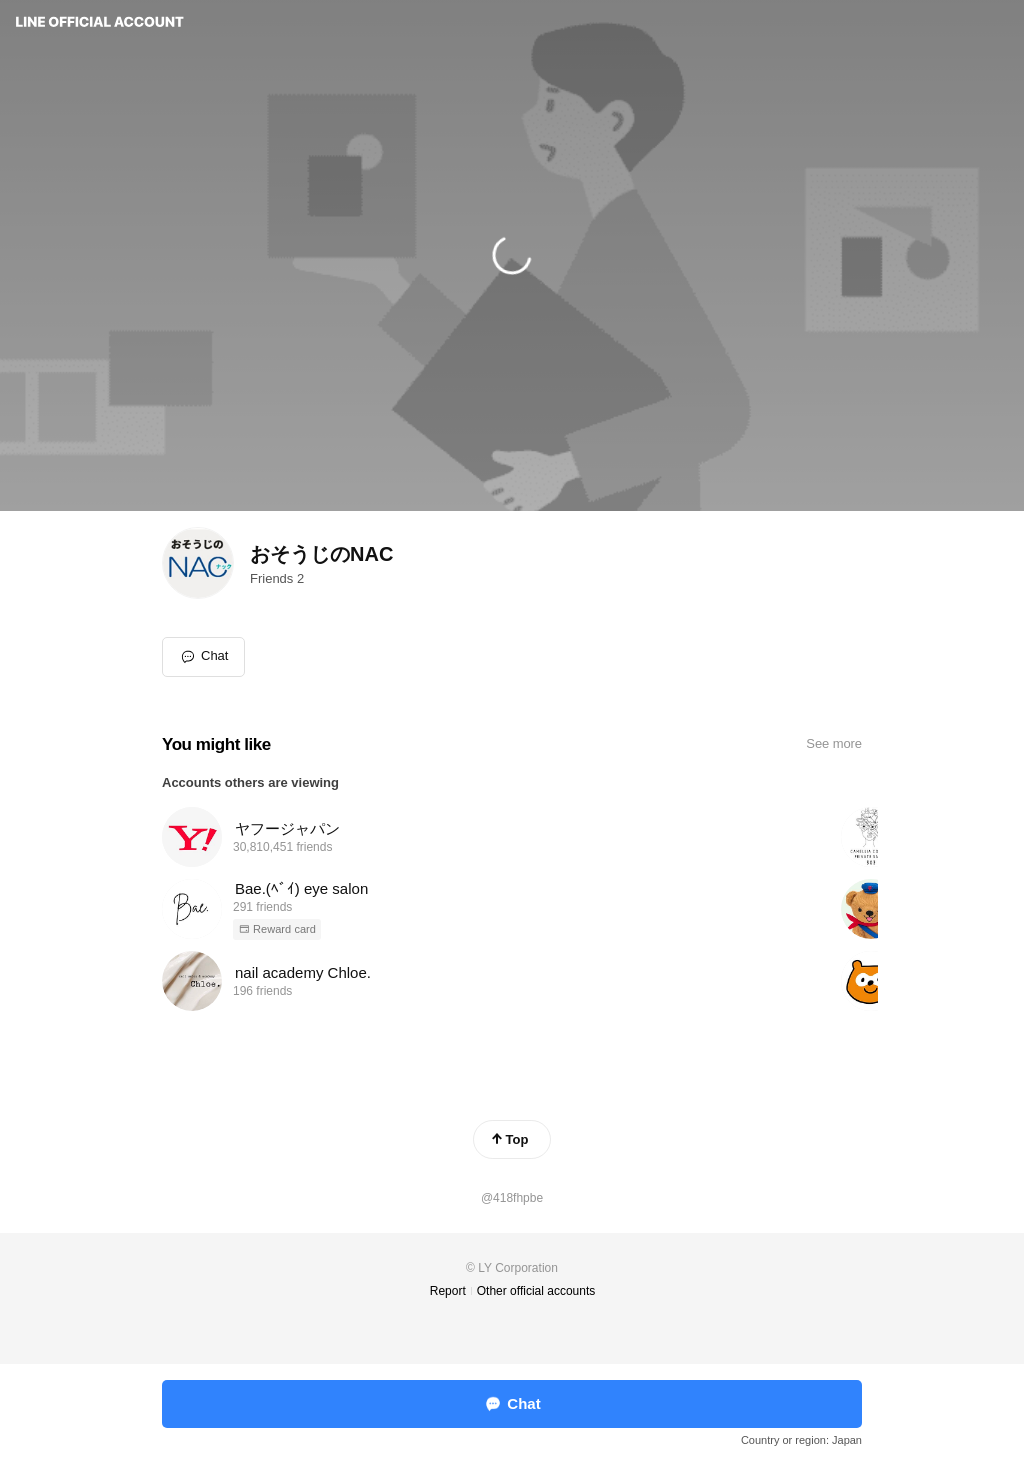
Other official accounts (536, 1291)
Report (448, 1291)
